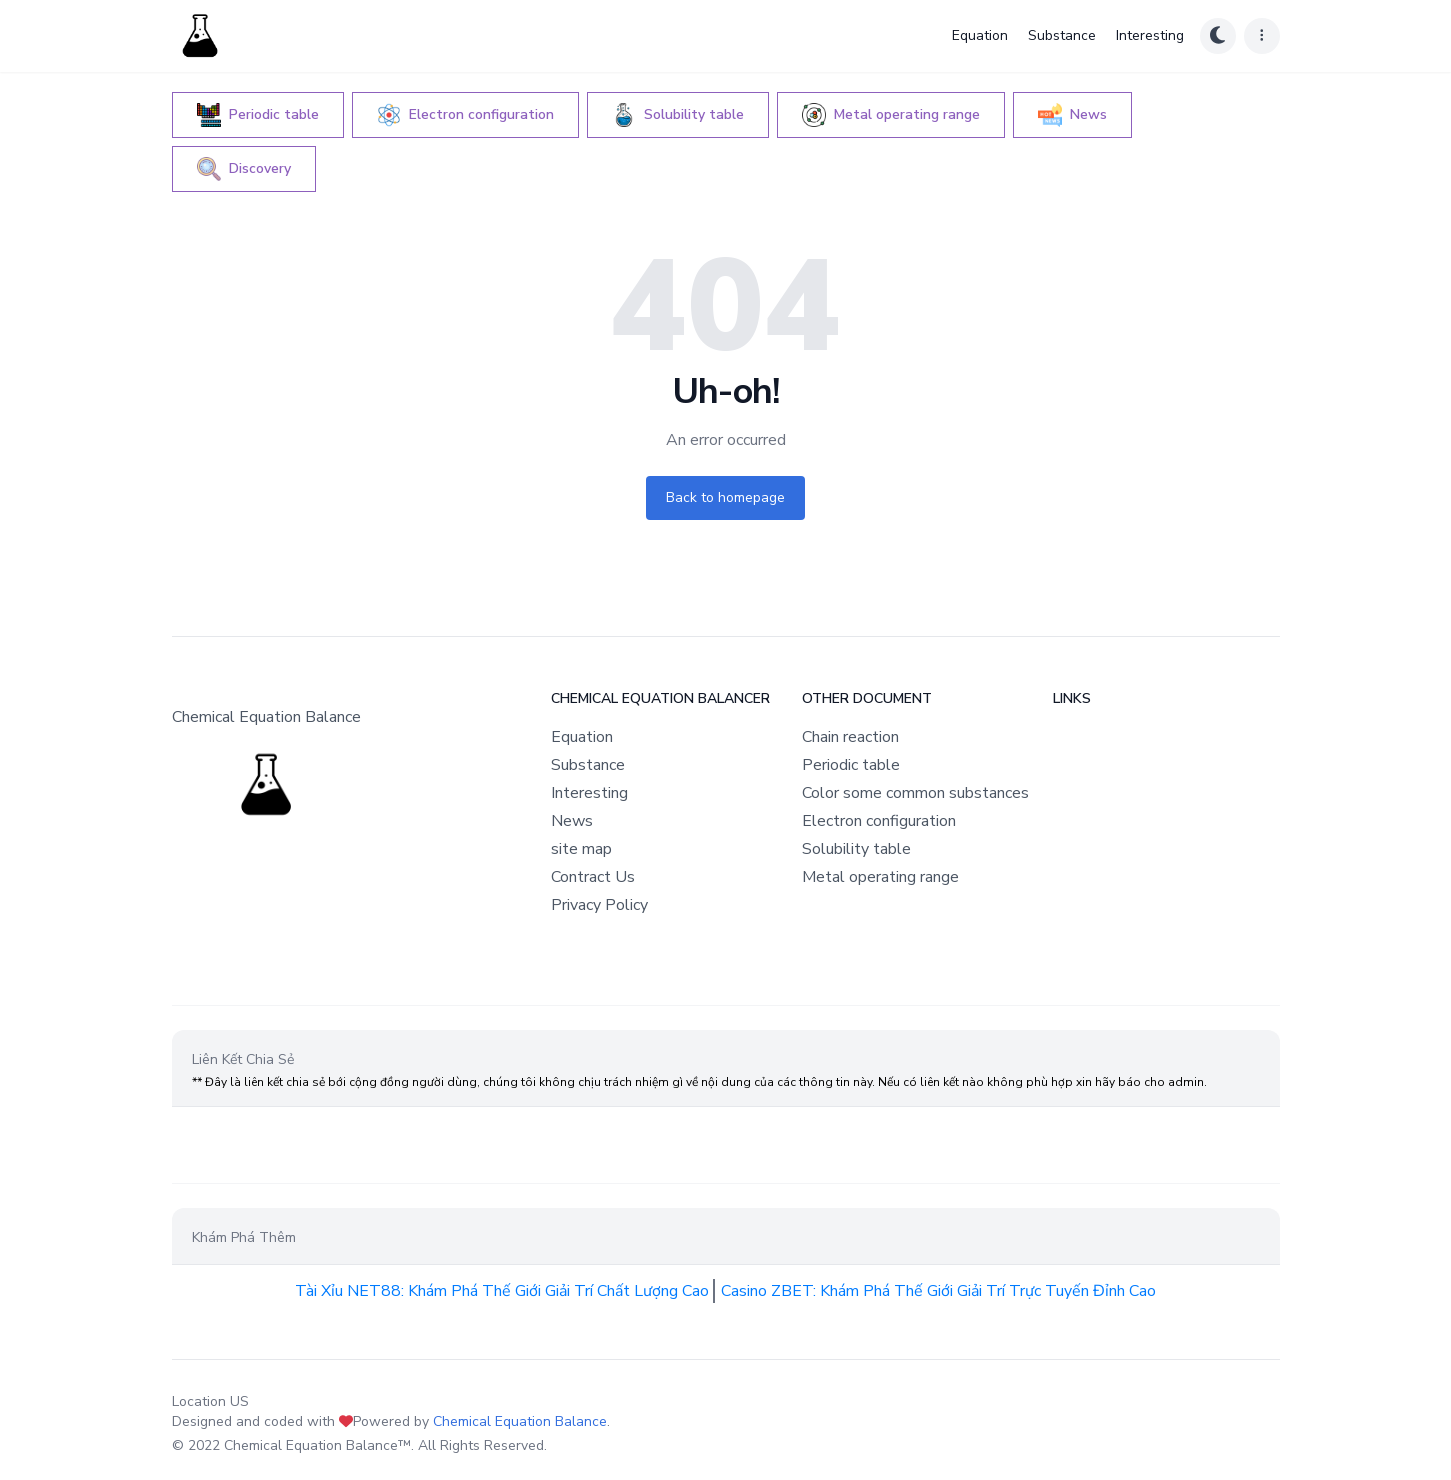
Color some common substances (915, 793)
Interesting (1150, 35)
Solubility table (856, 849)
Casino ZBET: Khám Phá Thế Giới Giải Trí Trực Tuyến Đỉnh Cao (938, 1291)
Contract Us (593, 877)
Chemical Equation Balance (520, 1421)
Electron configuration (879, 821)
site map (581, 849)
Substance (1062, 35)
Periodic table (851, 765)
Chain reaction (850, 737)
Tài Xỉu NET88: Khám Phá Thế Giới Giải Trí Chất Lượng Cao (502, 1291)
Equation (980, 35)
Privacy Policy (599, 905)
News (572, 821)
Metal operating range (880, 877)
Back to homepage (725, 497)
